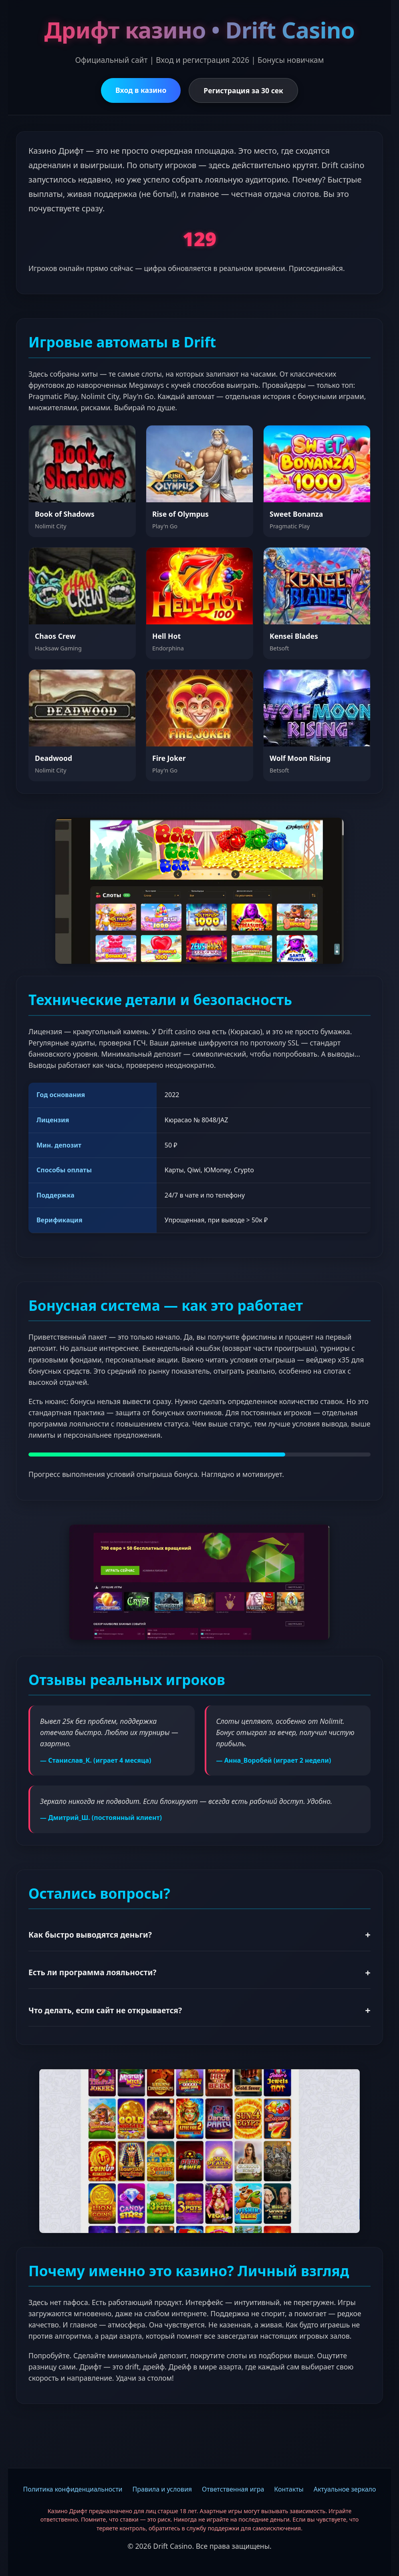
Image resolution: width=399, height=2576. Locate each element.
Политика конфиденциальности (72, 2489)
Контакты (288, 2489)
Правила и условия (162, 2489)
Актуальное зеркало (345, 2489)
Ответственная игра (233, 2489)
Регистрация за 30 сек (243, 90)
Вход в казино (140, 90)
